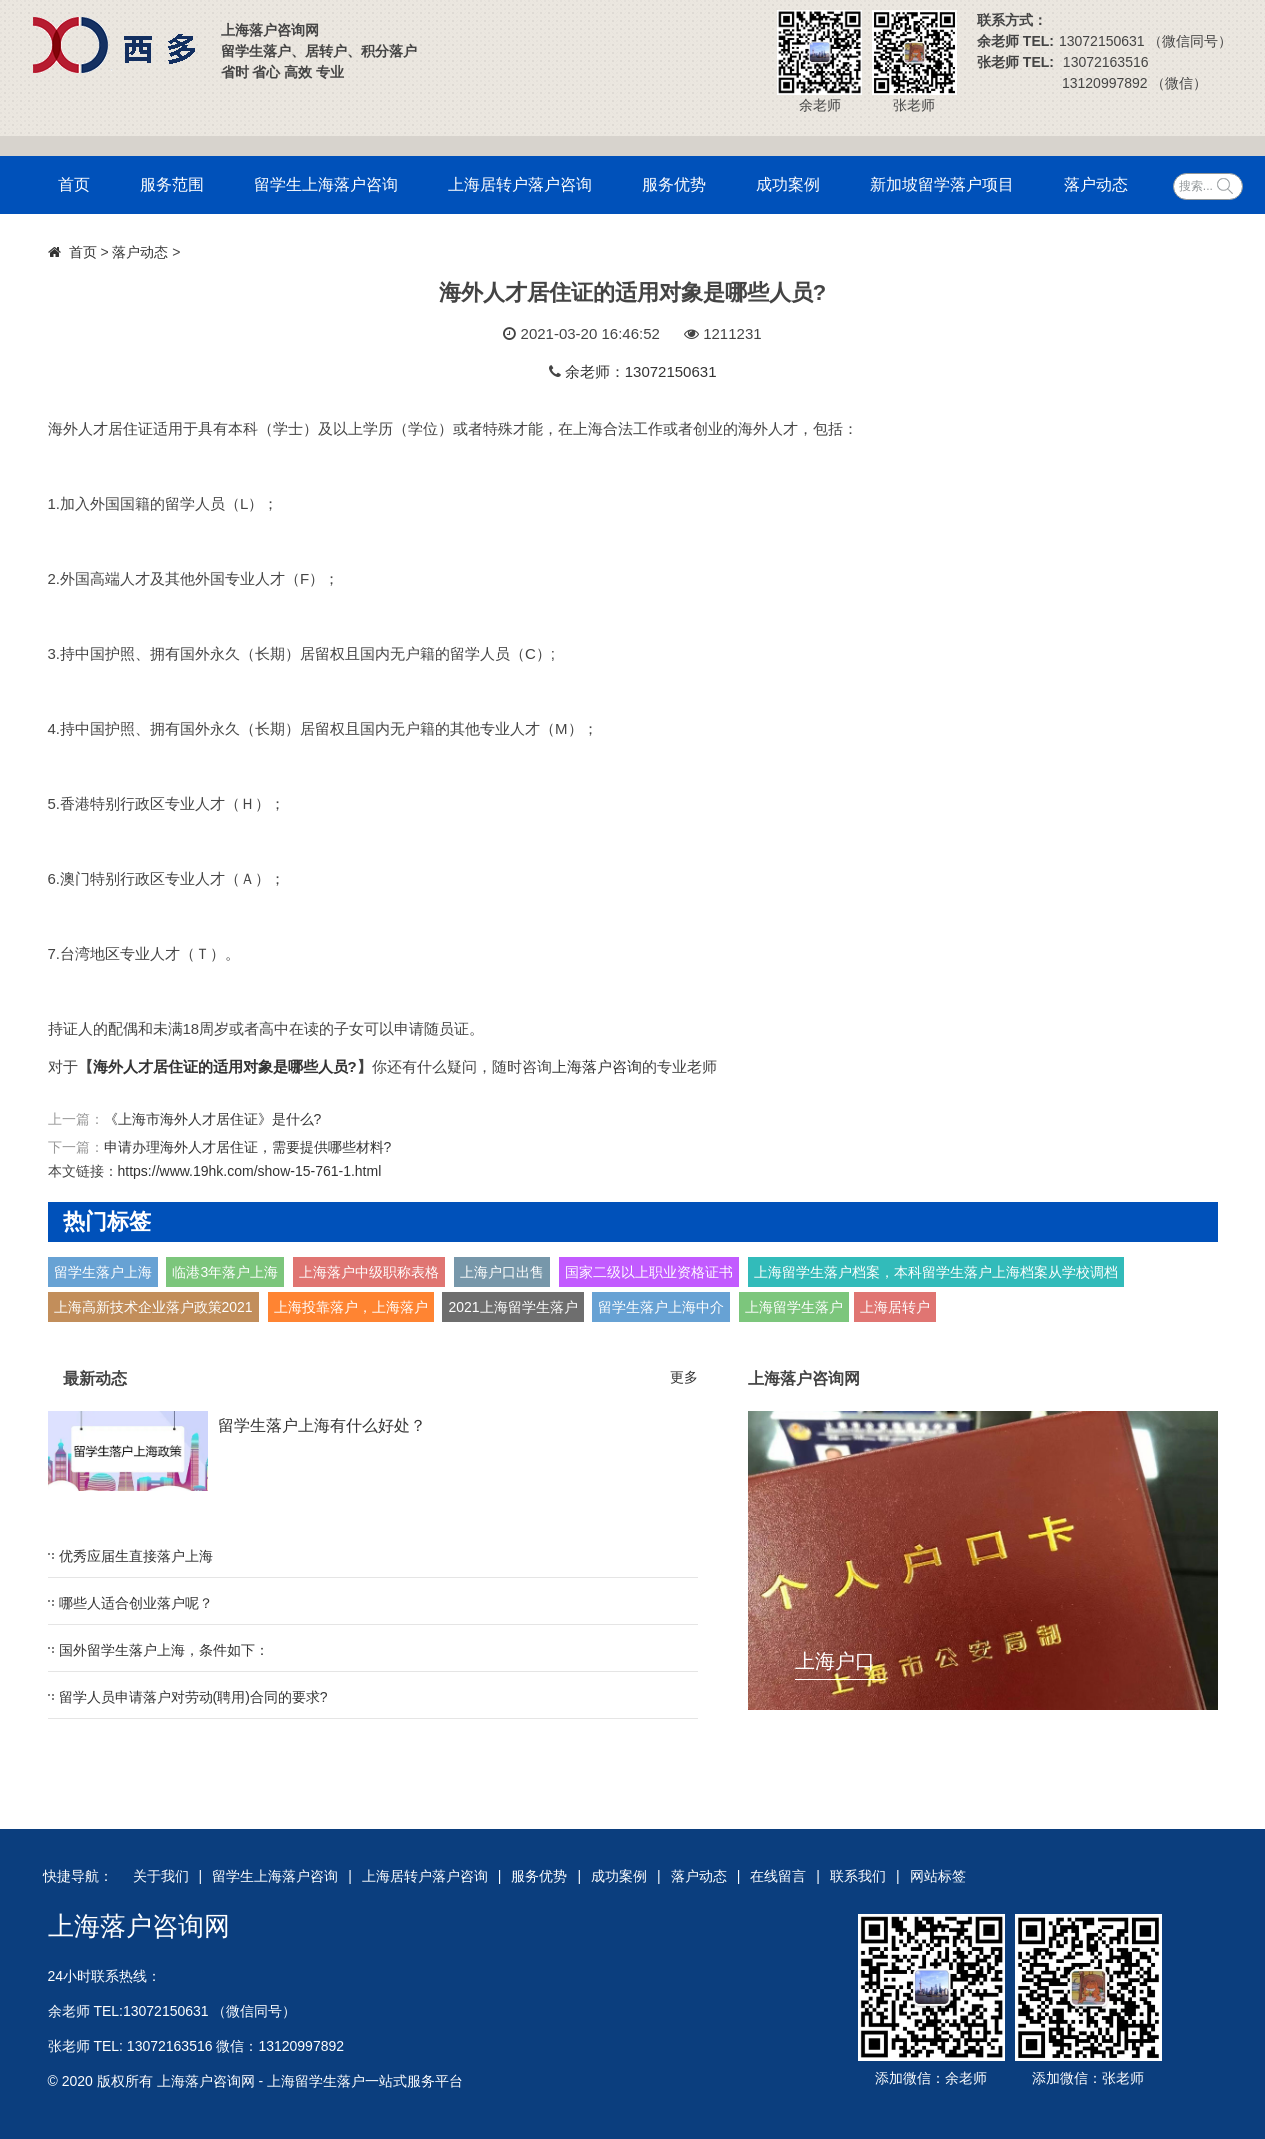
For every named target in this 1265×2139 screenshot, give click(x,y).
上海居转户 (895, 1307)
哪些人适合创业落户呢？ (136, 1603)
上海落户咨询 (597, 1066)
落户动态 (1096, 184)
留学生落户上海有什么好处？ (322, 1425)
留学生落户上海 (103, 1272)
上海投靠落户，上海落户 (351, 1307)
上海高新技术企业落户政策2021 (153, 1307)
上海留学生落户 (794, 1307)
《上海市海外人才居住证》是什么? (213, 1119)
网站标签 (938, 1876)
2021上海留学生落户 (512, 1307)
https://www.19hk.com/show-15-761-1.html (250, 1171)
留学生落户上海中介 (661, 1307)
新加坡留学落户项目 (942, 184)
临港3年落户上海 (225, 1272)
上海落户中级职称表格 (369, 1272)
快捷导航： (78, 1876)
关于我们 (161, 1876)
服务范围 (172, 184)
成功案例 (788, 184)
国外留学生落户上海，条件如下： (164, 1650)
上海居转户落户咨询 (520, 184)
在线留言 (778, 1876)
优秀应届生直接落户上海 (136, 1556)
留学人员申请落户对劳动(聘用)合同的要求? (193, 1697)
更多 (684, 1377)
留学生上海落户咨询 (326, 184)
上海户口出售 (502, 1272)
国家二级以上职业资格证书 (649, 1272)
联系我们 (858, 1876)
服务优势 (674, 184)
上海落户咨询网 (139, 1926)
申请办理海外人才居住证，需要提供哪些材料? (248, 1147)
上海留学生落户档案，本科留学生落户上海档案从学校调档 (936, 1272)
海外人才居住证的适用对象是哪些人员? (225, 1066)
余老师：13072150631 (641, 371)
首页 (74, 184)
